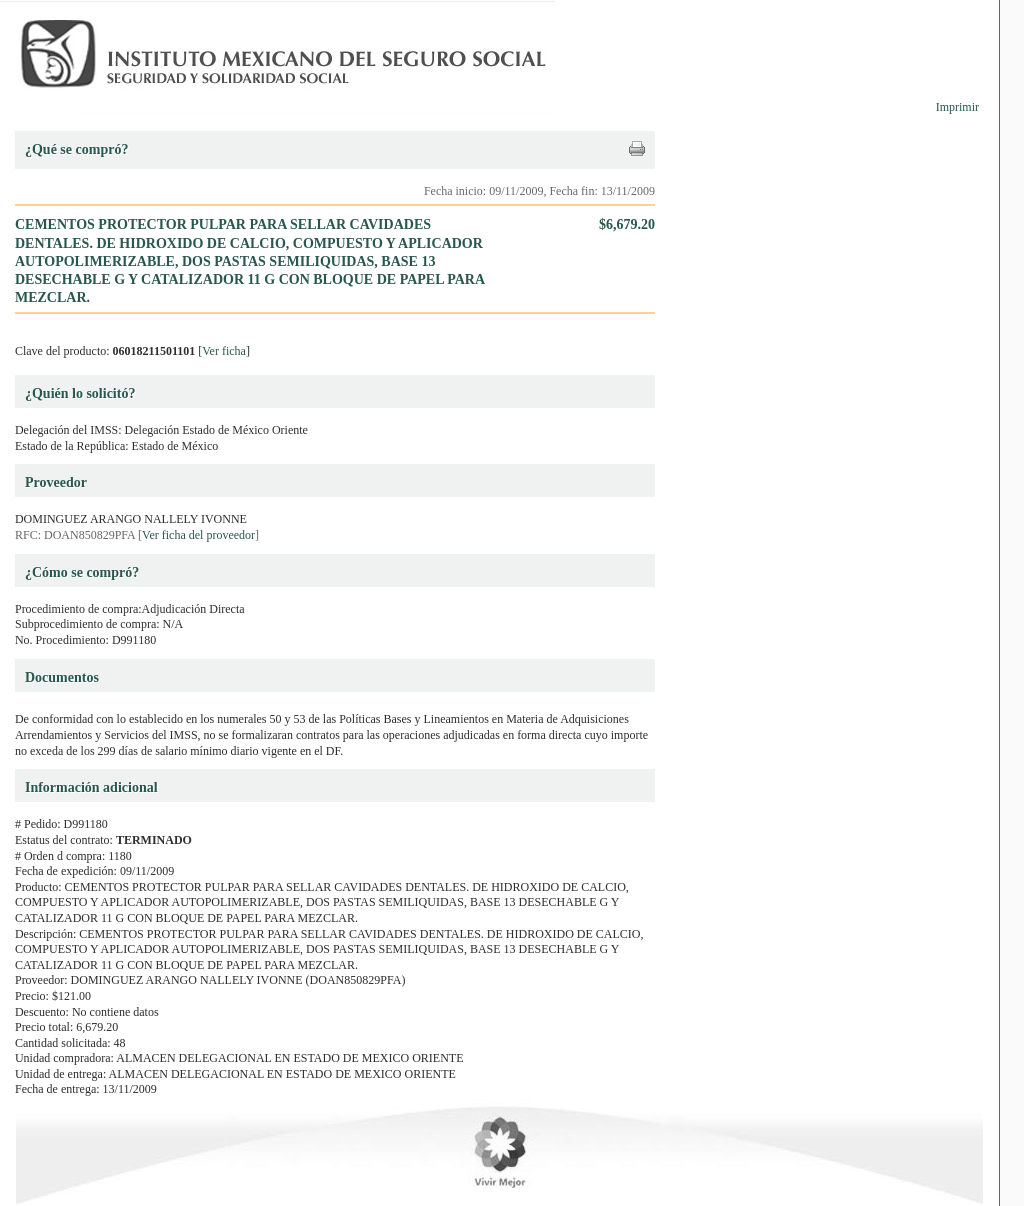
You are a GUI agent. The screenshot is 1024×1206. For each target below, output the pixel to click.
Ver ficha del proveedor (198, 535)
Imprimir (957, 107)
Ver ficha (224, 351)
